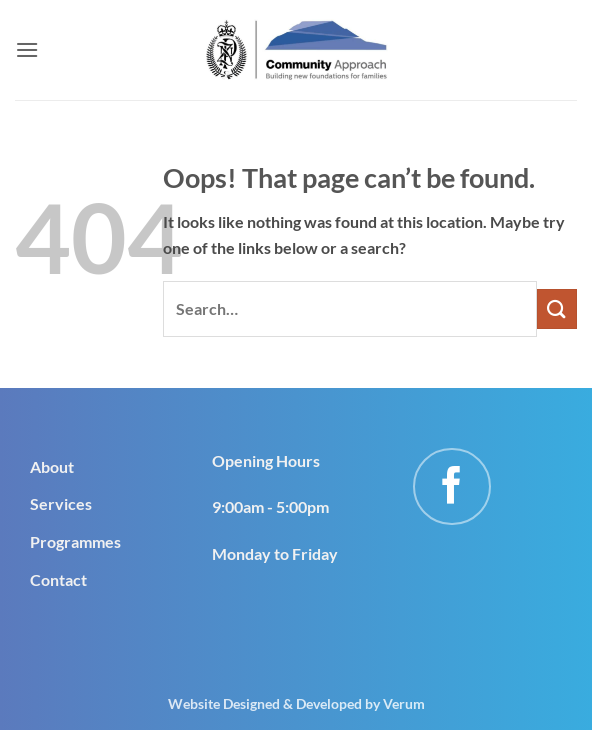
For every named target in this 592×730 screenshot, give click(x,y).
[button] (27, 49)
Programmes (75, 541)
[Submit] (557, 308)
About (52, 466)
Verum (404, 703)
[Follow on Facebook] (452, 487)
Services (61, 503)
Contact (58, 579)
